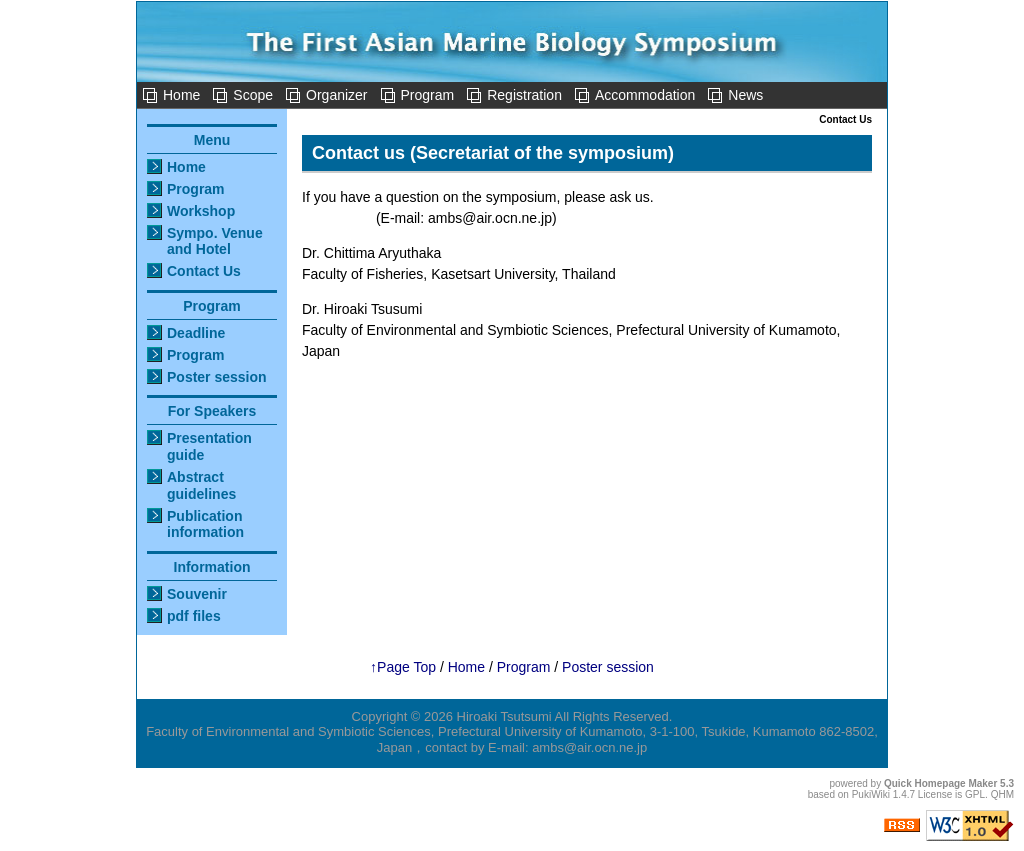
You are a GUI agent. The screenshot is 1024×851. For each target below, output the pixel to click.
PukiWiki (871, 794)
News (745, 95)
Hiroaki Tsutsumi (504, 716)
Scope (253, 95)
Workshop (201, 211)
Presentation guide (209, 446)
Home (181, 95)
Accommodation (645, 95)
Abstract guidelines (201, 485)
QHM (1002, 794)
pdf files (194, 616)
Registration (524, 95)
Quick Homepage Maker (940, 783)
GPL (975, 794)
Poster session (217, 377)
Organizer (336, 95)
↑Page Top (403, 667)
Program (428, 95)
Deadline (196, 333)
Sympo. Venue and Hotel (215, 241)
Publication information (205, 524)
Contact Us (204, 271)
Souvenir (197, 594)
